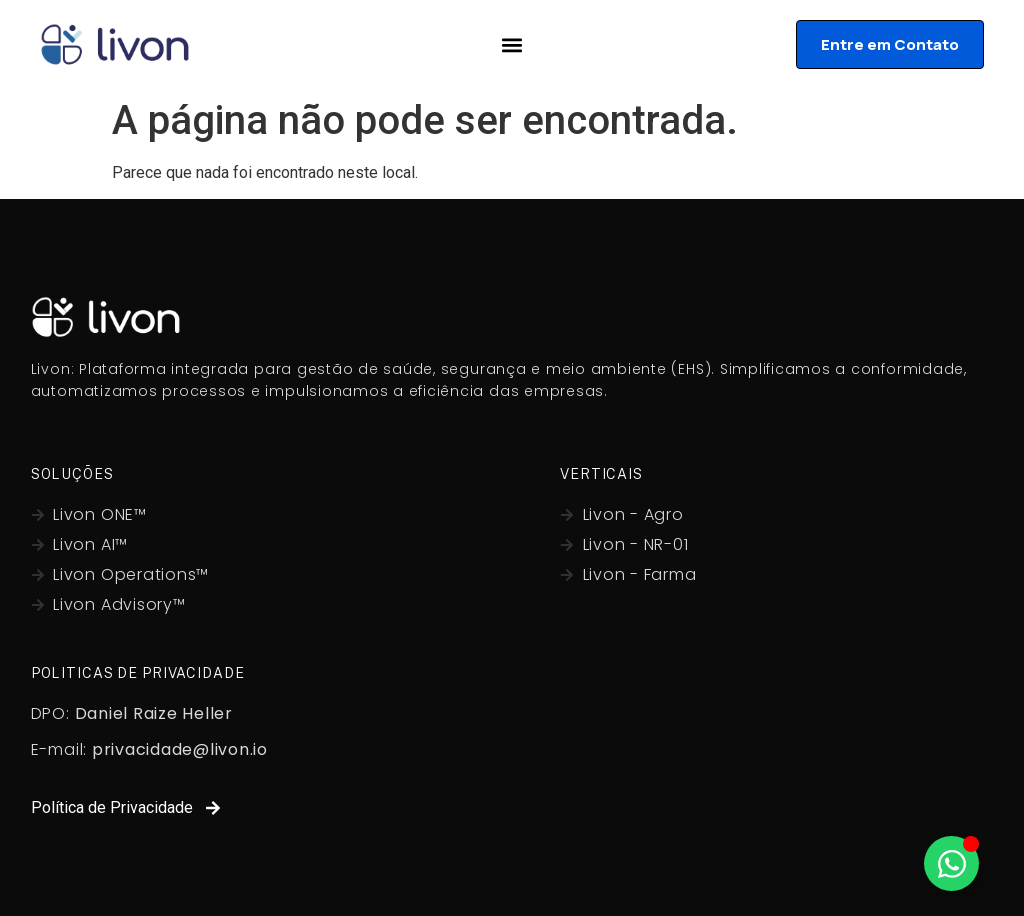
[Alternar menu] (512, 45)
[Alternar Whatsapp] (951, 863)
